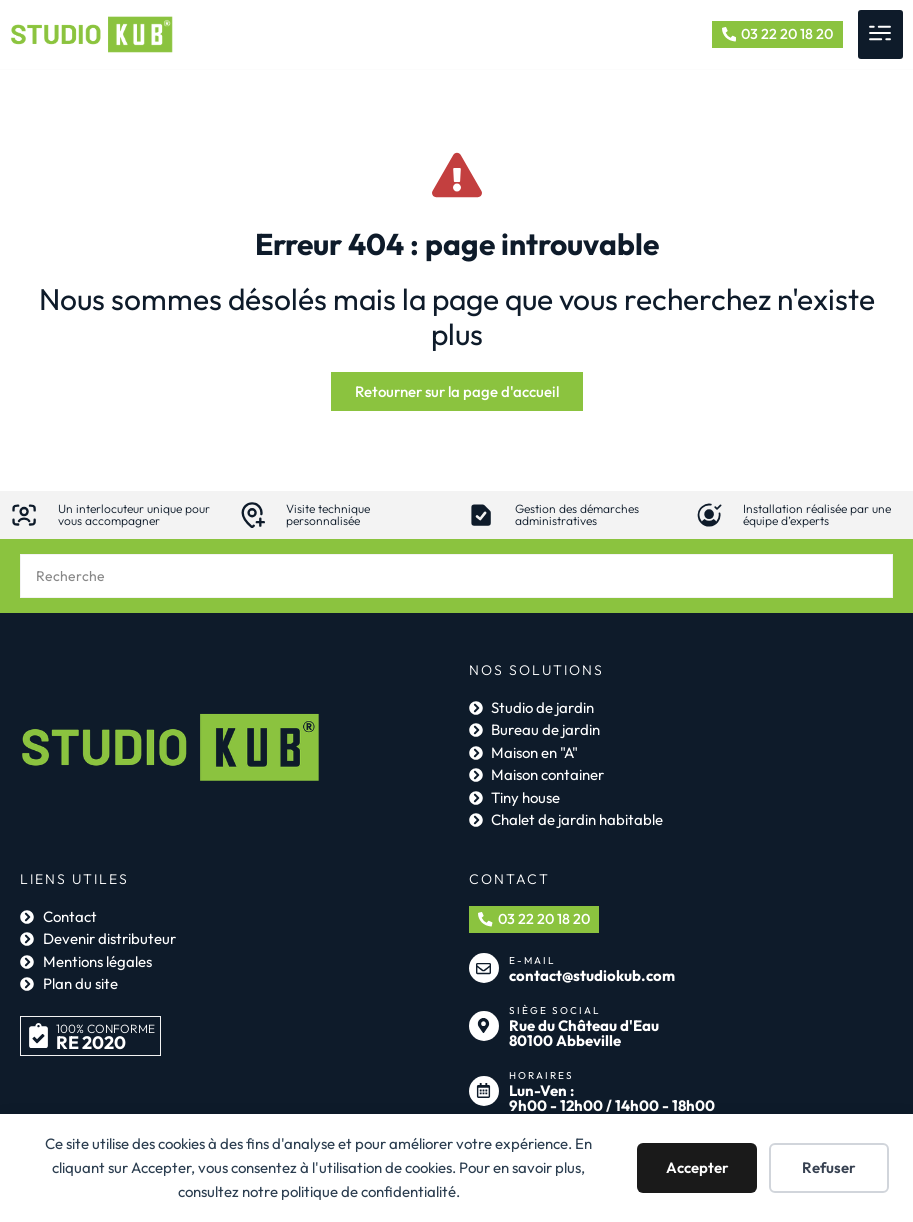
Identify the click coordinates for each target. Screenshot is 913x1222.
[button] (880, 34)
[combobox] (456, 578)
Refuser (829, 1167)
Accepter (697, 1167)
